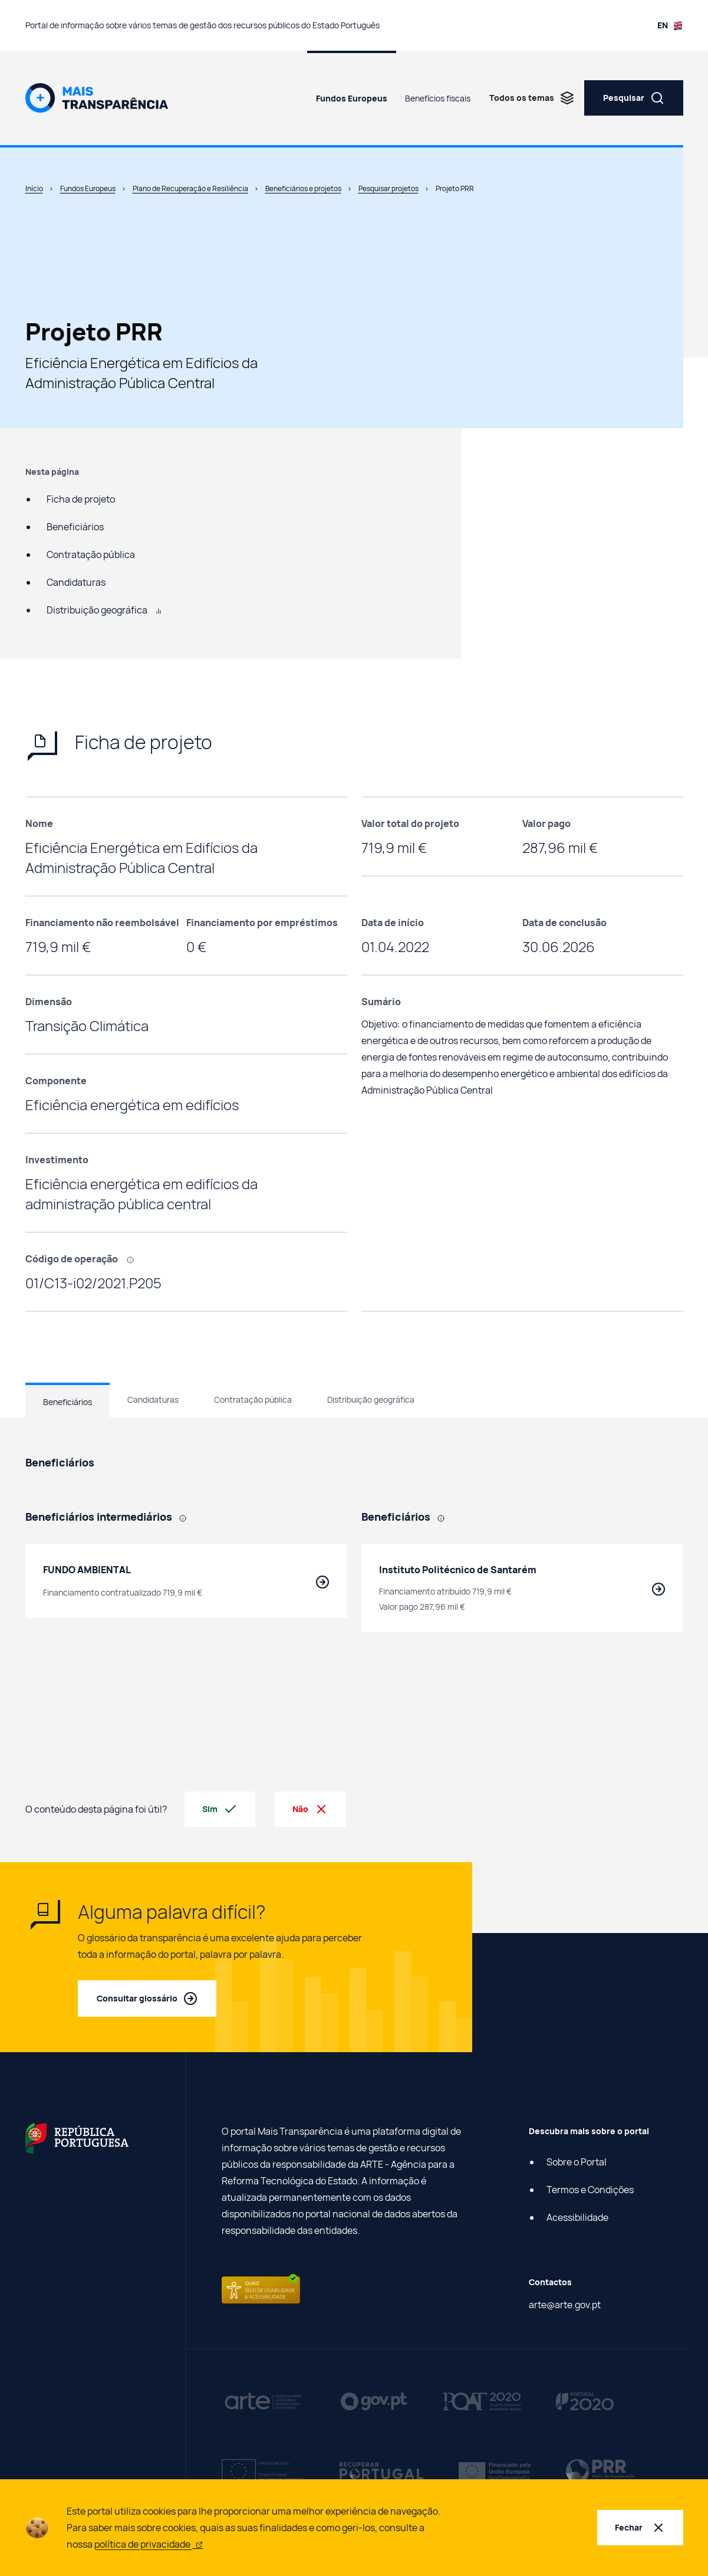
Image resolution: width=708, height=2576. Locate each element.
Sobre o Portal (576, 2161)
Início (34, 188)
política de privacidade (148, 2544)
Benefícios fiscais (437, 98)
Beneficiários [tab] (67, 1401)
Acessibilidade (577, 2217)
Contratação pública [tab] (253, 1399)
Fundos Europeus (351, 98)
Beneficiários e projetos (303, 188)
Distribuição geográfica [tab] (370, 1399)
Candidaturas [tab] (153, 1399)
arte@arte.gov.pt (565, 2304)
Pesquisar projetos (388, 188)
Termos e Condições (590, 2189)
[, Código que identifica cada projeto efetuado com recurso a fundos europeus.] (134, 1258)
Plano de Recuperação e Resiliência (190, 188)
